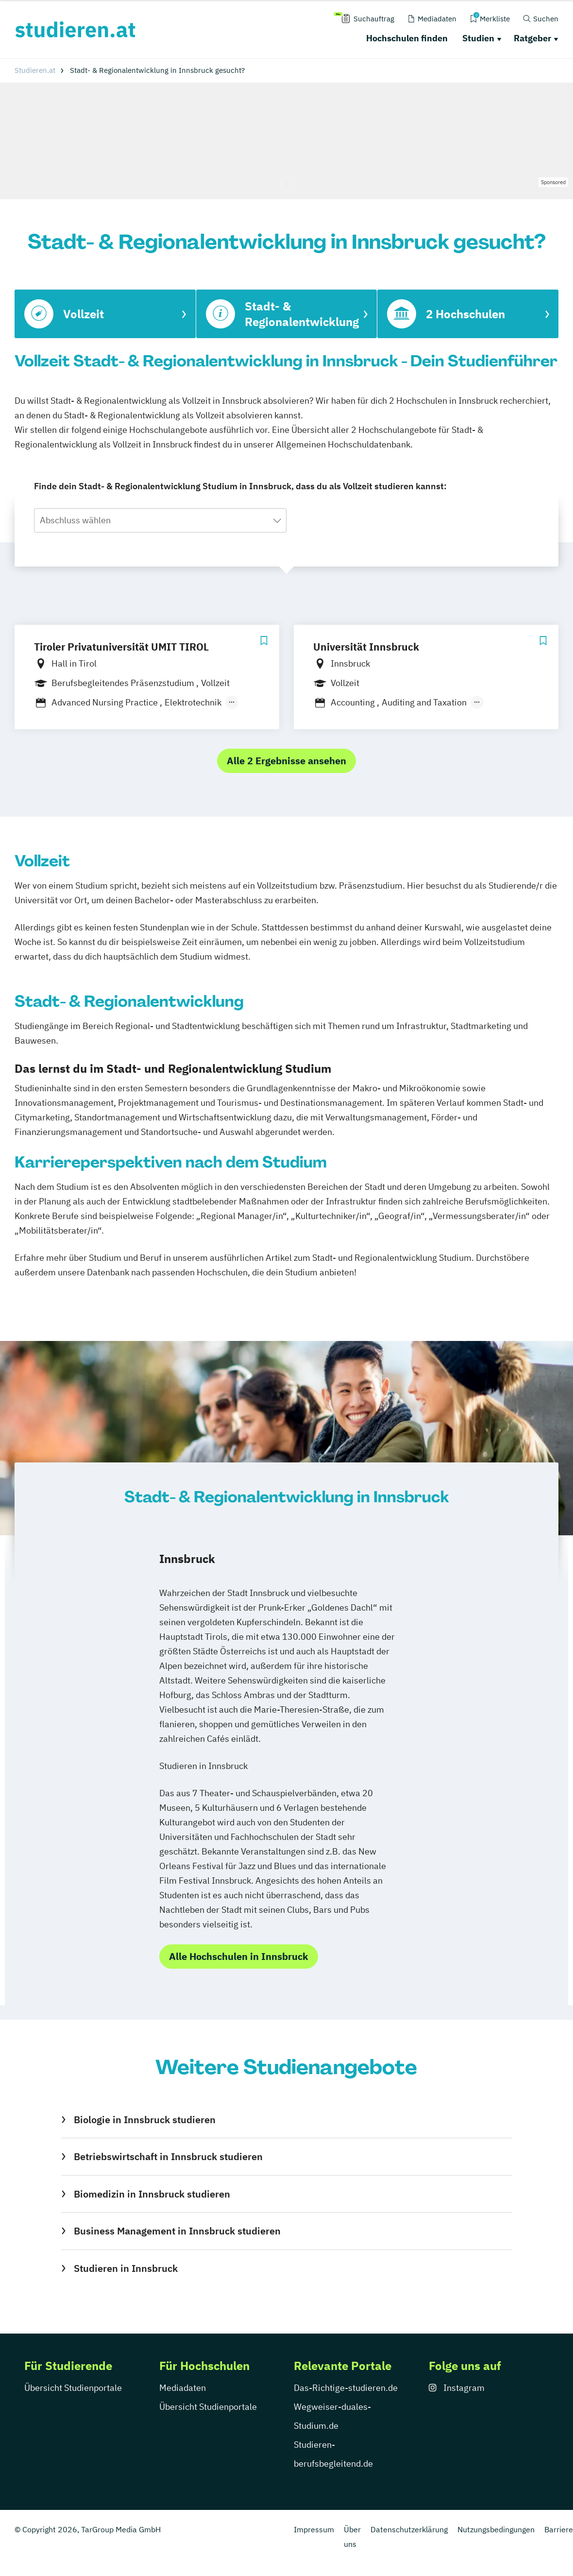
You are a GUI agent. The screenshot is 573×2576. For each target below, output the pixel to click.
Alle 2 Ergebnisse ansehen (286, 760)
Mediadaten (182, 2387)
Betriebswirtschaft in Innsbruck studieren (168, 2156)
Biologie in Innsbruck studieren (145, 2119)
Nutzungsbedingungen (496, 2529)
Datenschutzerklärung (409, 2529)
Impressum (314, 2529)
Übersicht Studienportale (73, 2387)
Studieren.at (35, 70)
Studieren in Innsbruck (126, 2268)
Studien (478, 38)
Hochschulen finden (407, 38)
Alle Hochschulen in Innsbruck (238, 1956)
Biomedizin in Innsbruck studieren (152, 2193)
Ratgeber (532, 38)
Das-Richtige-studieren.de (346, 2387)
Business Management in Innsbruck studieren (177, 2230)
